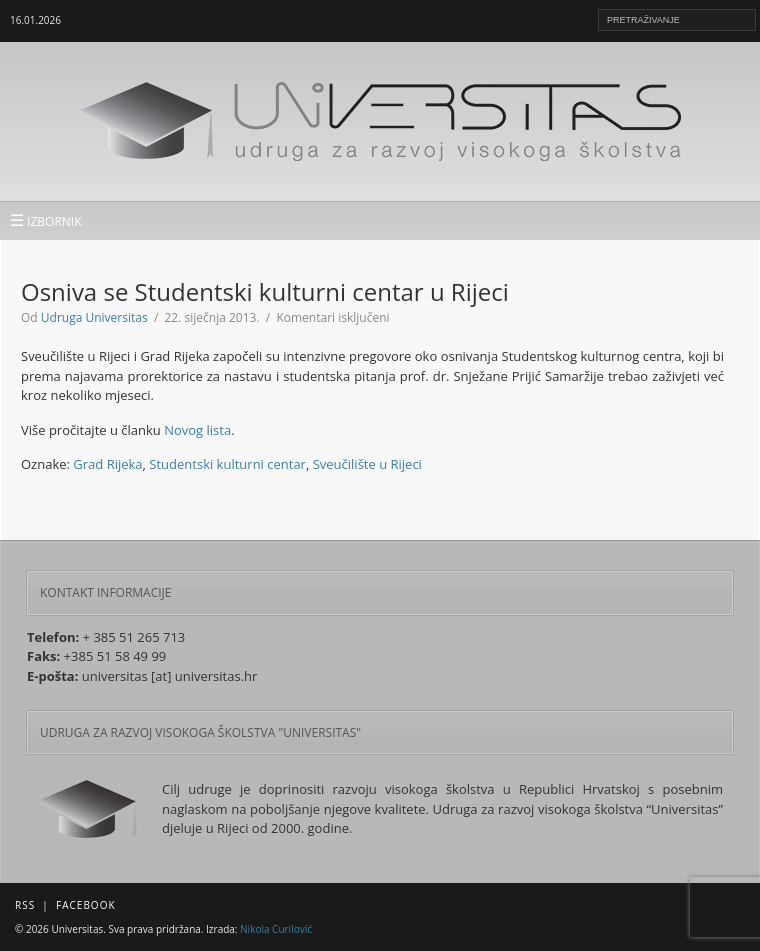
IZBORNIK (46, 220)
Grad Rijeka (107, 464)
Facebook (85, 905)
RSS (25, 905)
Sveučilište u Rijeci (367, 464)
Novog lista (197, 430)
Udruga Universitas (94, 317)
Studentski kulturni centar (227, 464)
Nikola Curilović (276, 929)
